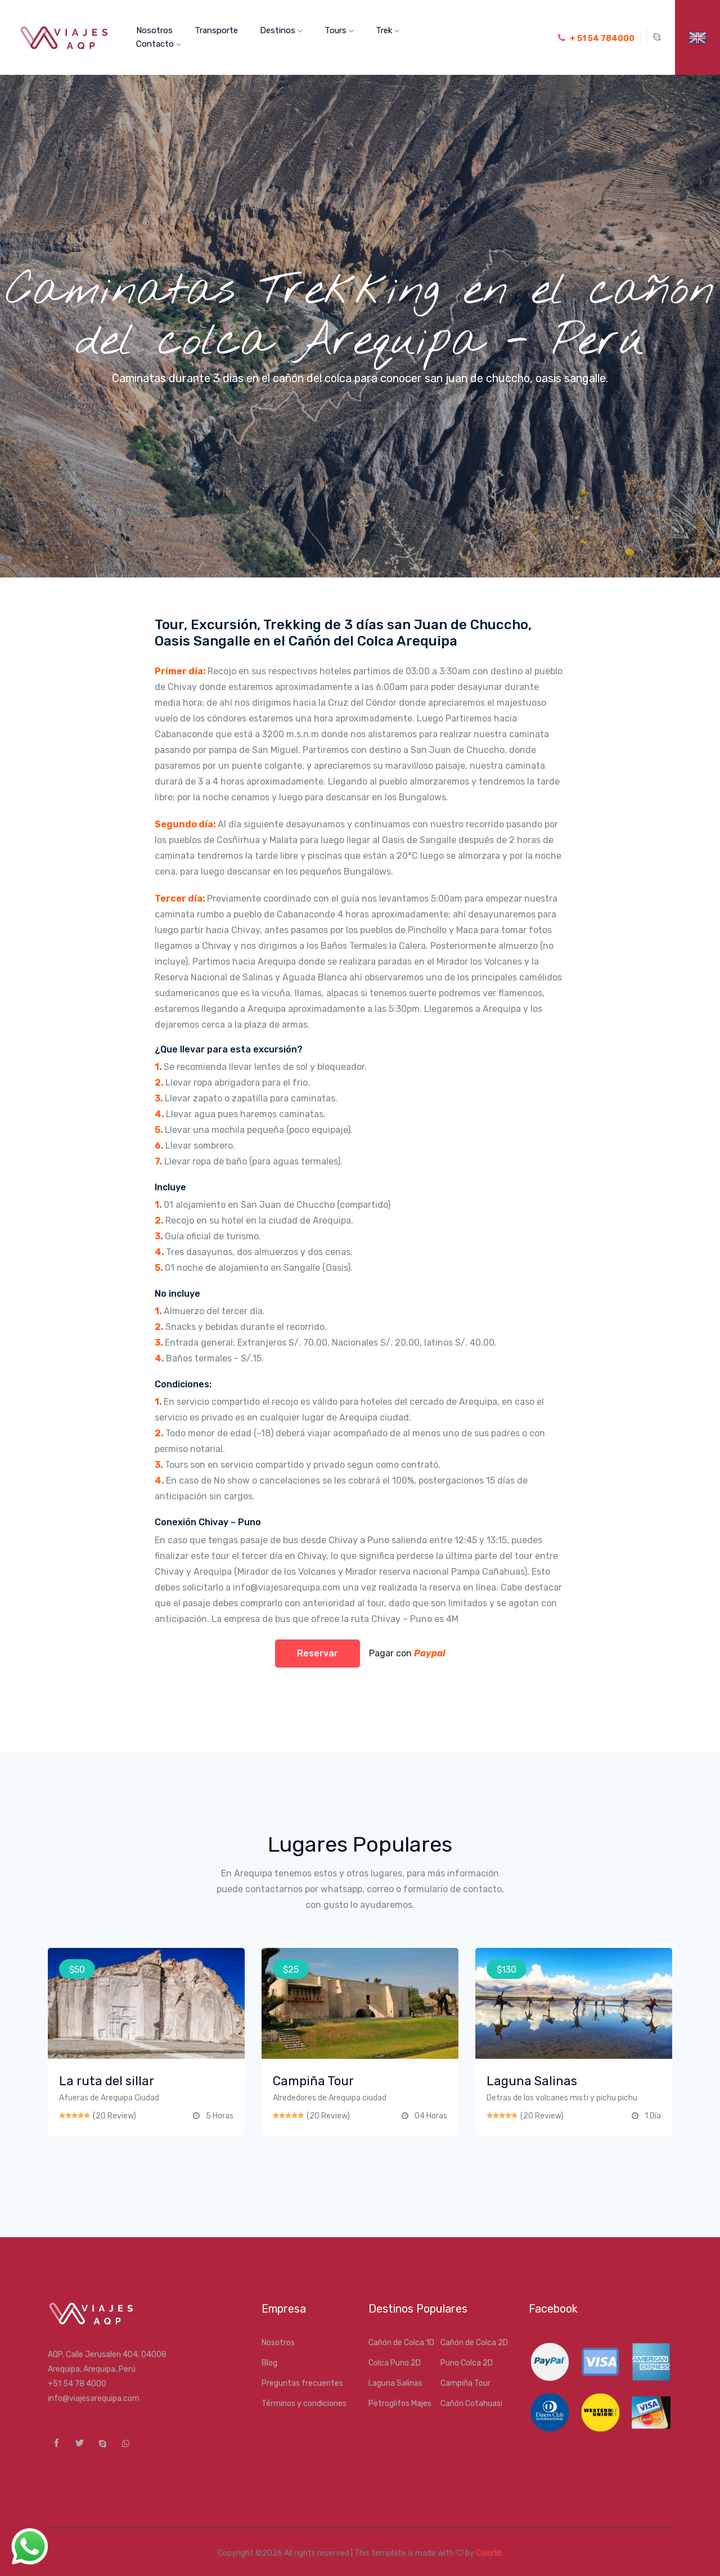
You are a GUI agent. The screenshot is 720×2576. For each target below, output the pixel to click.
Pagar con (404, 1653)
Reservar (317, 1653)
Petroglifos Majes (399, 2403)
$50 (77, 1969)
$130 (506, 1969)
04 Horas (431, 2116)
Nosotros (154, 30)
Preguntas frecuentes (302, 2383)
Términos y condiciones (304, 2403)
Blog (269, 2363)
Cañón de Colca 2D (474, 2342)
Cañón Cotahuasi (471, 2403)
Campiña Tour (465, 2383)
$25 (291, 1969)
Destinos (281, 30)
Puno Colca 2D (466, 2363)
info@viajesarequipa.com (94, 2398)
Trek (387, 30)
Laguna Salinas (395, 2383)
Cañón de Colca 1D (401, 2342)
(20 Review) (114, 2116)
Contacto (158, 44)
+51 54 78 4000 (77, 2384)
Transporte (216, 30)
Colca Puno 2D (394, 2363)
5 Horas (219, 2116)
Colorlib (489, 2553)
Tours (339, 30)
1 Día (653, 2116)
